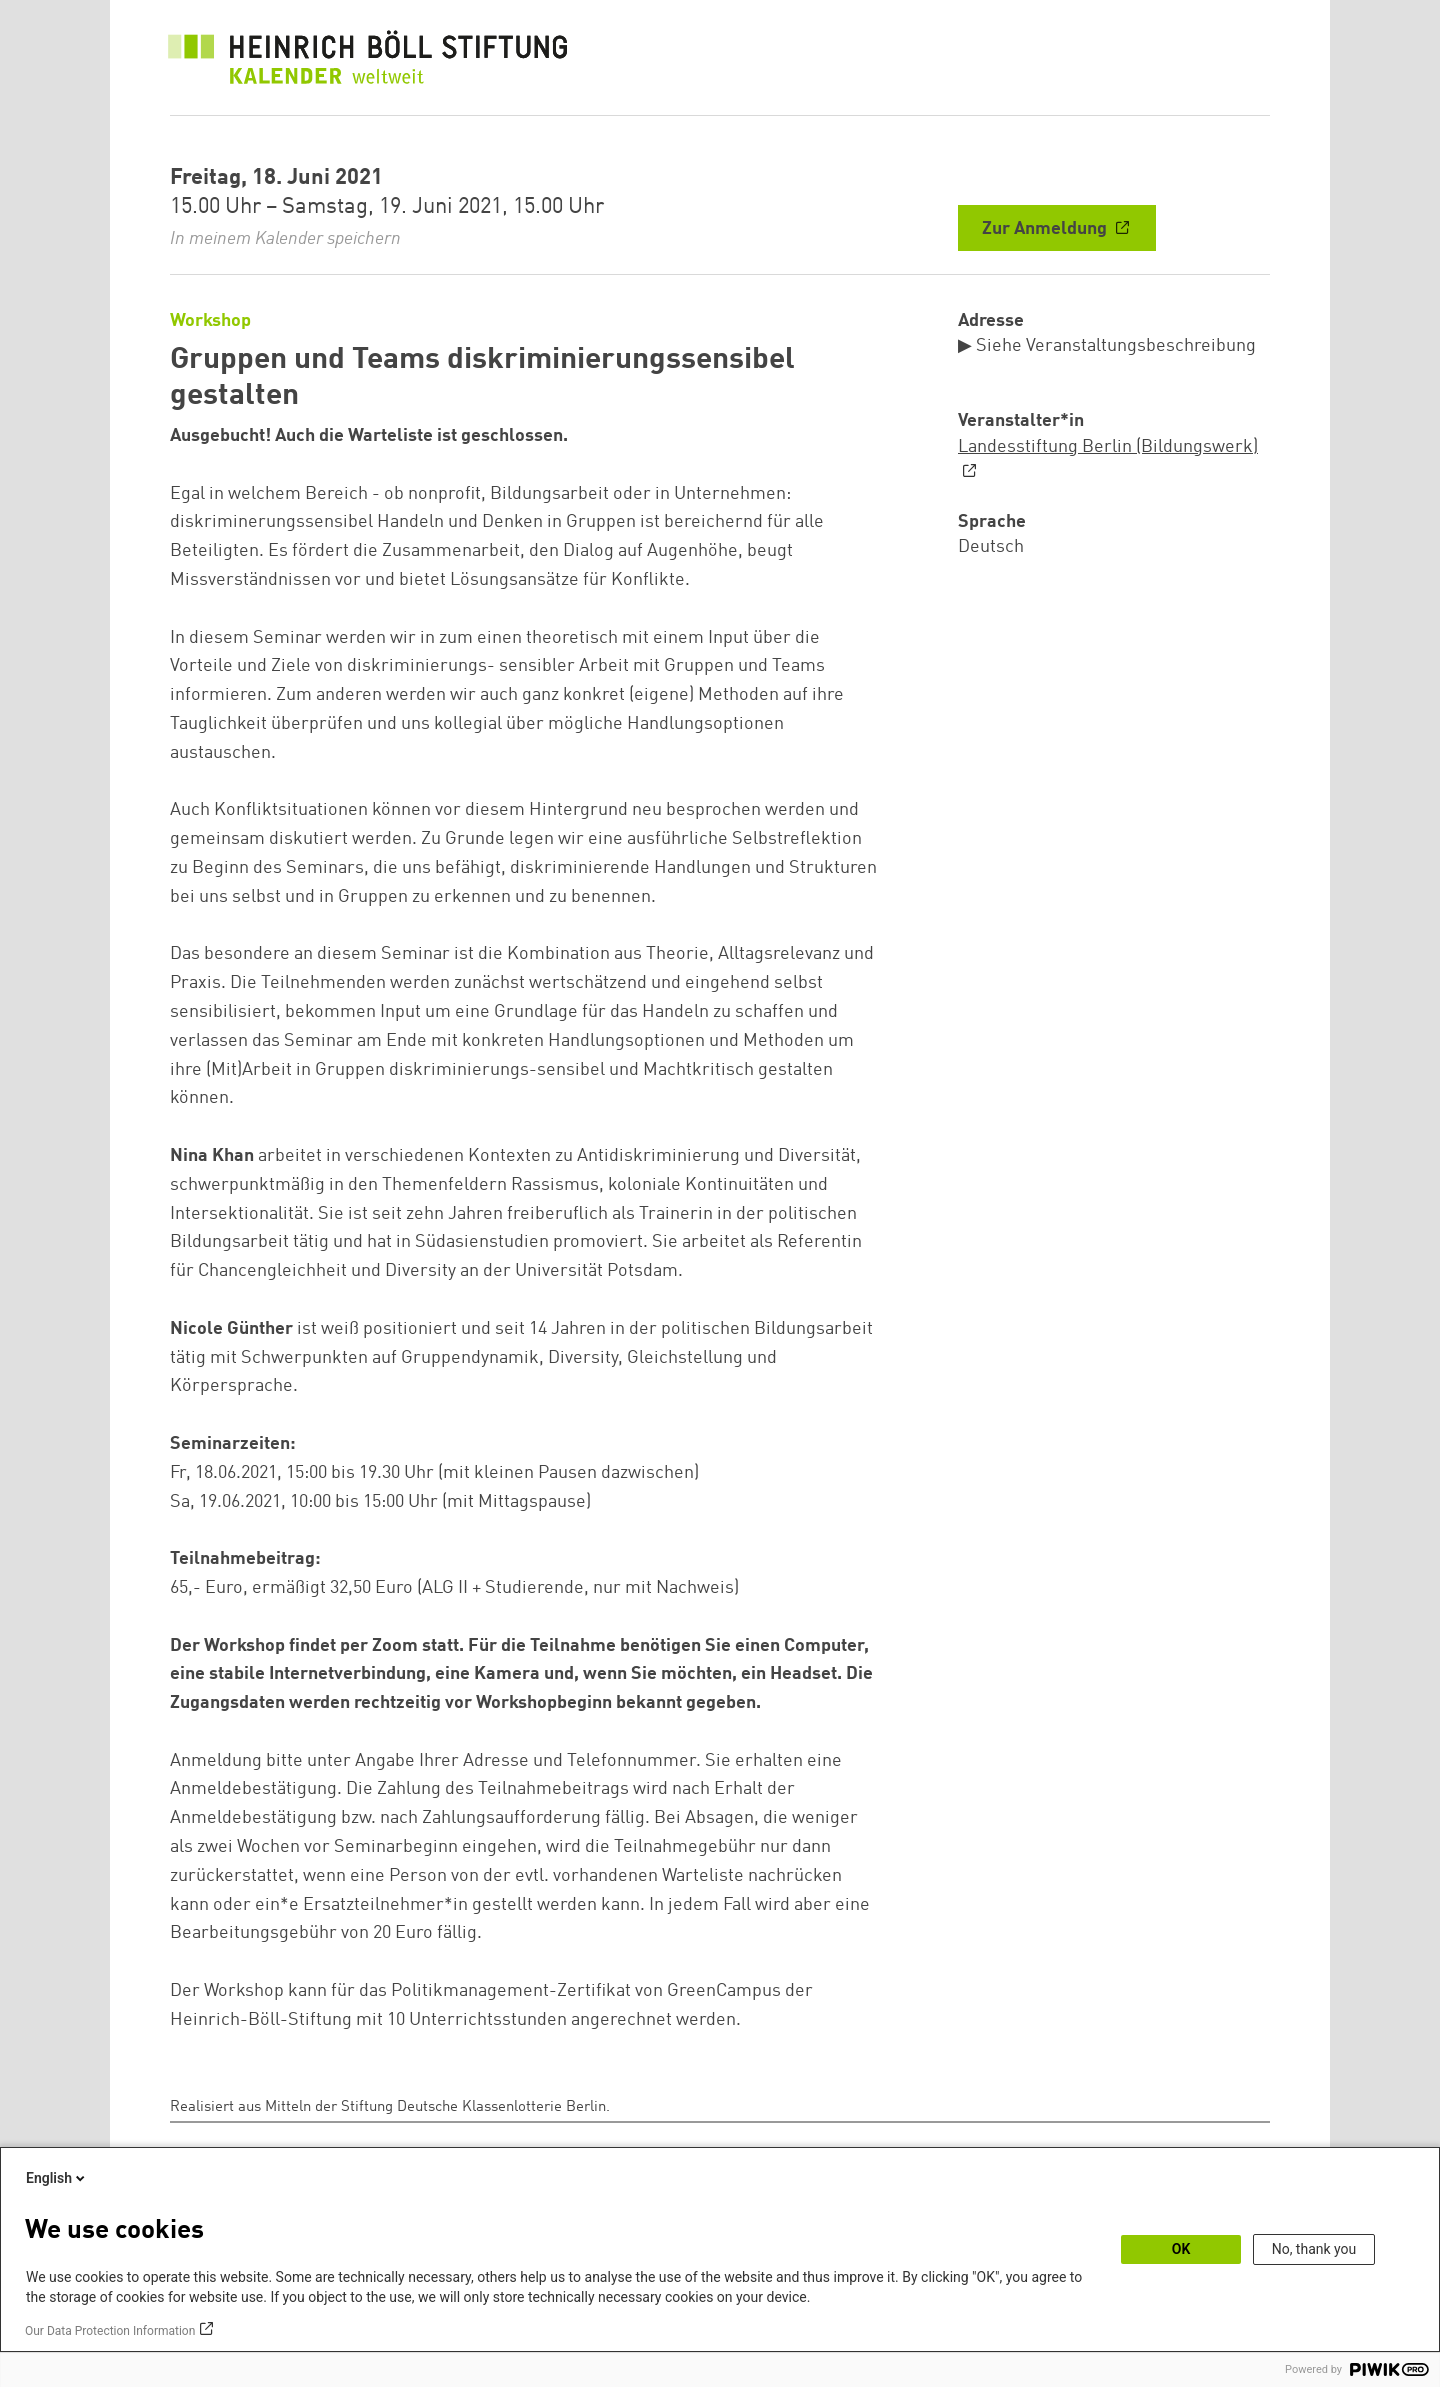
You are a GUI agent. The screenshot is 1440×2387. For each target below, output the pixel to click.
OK (1181, 2249)
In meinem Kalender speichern (285, 239)
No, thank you (1314, 2249)
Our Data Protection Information (110, 2331)
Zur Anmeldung (1046, 229)
